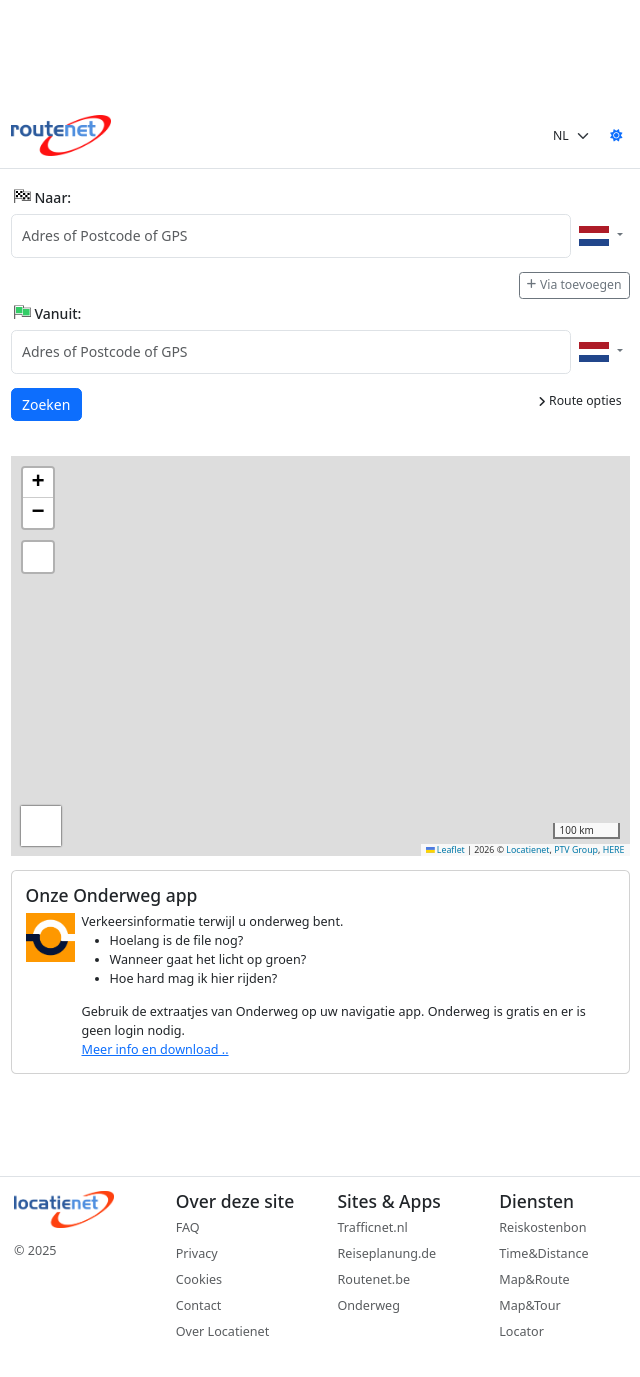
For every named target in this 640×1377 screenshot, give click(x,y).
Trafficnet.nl (373, 1227)
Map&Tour (529, 1305)
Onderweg (369, 1305)
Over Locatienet (222, 1331)
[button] (38, 483)
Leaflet (445, 850)
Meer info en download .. (155, 1049)
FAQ (188, 1227)
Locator (521, 1331)
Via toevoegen (574, 284)
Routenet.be (374, 1279)
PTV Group (576, 850)
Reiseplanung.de (387, 1253)
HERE (614, 850)
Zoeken (47, 403)
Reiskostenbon (542, 1227)
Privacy (197, 1253)
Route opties (580, 400)
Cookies (199, 1279)
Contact (199, 1305)
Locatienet (527, 850)
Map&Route (534, 1279)
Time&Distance (543, 1253)
